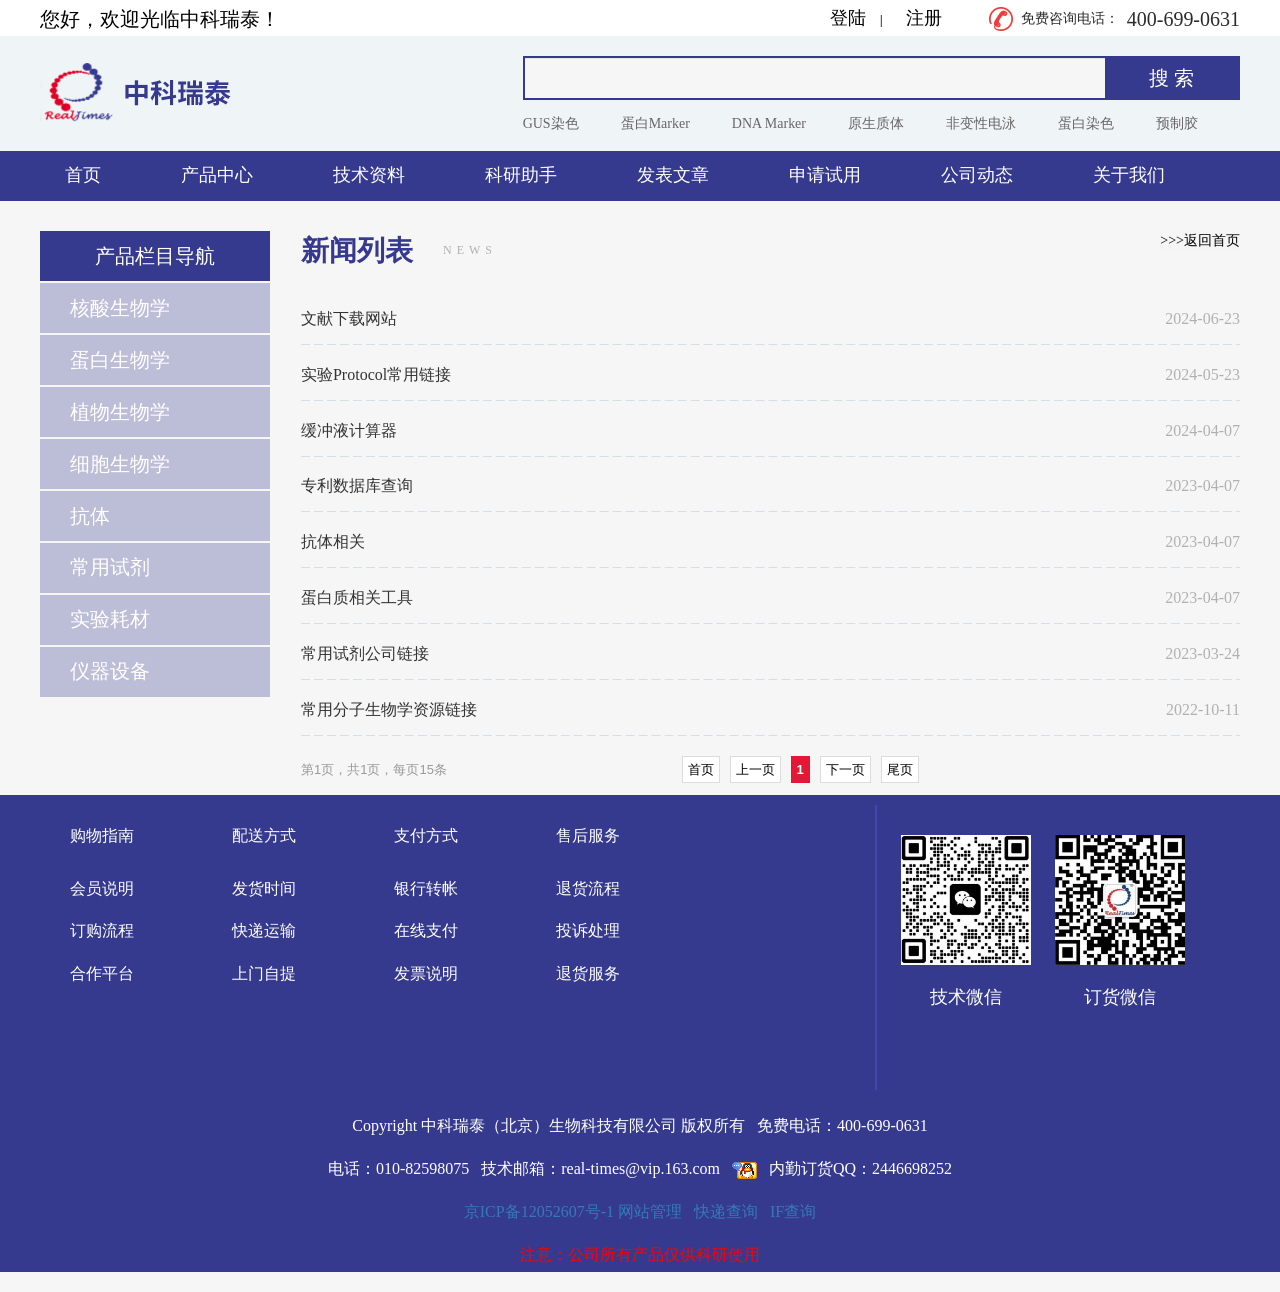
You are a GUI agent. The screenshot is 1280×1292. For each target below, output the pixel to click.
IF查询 (793, 1211)
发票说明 (426, 973)
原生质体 (876, 123)
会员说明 (102, 888)
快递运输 (264, 930)
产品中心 (217, 175)
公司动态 (977, 175)
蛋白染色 (1086, 123)
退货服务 (588, 973)
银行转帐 (426, 888)
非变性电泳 (981, 123)
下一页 (845, 769)
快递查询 (726, 1211)
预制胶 (1177, 123)
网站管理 (650, 1211)
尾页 (900, 769)
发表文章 (673, 175)
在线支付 (426, 930)
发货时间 (264, 888)
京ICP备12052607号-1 (539, 1211)
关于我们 (1129, 175)
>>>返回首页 (1200, 240)
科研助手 (521, 175)
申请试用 (825, 175)
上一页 (755, 769)
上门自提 (264, 973)
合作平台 (102, 973)
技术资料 (369, 175)
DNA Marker (769, 123)
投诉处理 (588, 930)
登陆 (848, 18)
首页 (83, 175)
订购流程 (102, 930)
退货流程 (588, 888)
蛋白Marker (655, 123)
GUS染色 (551, 123)
